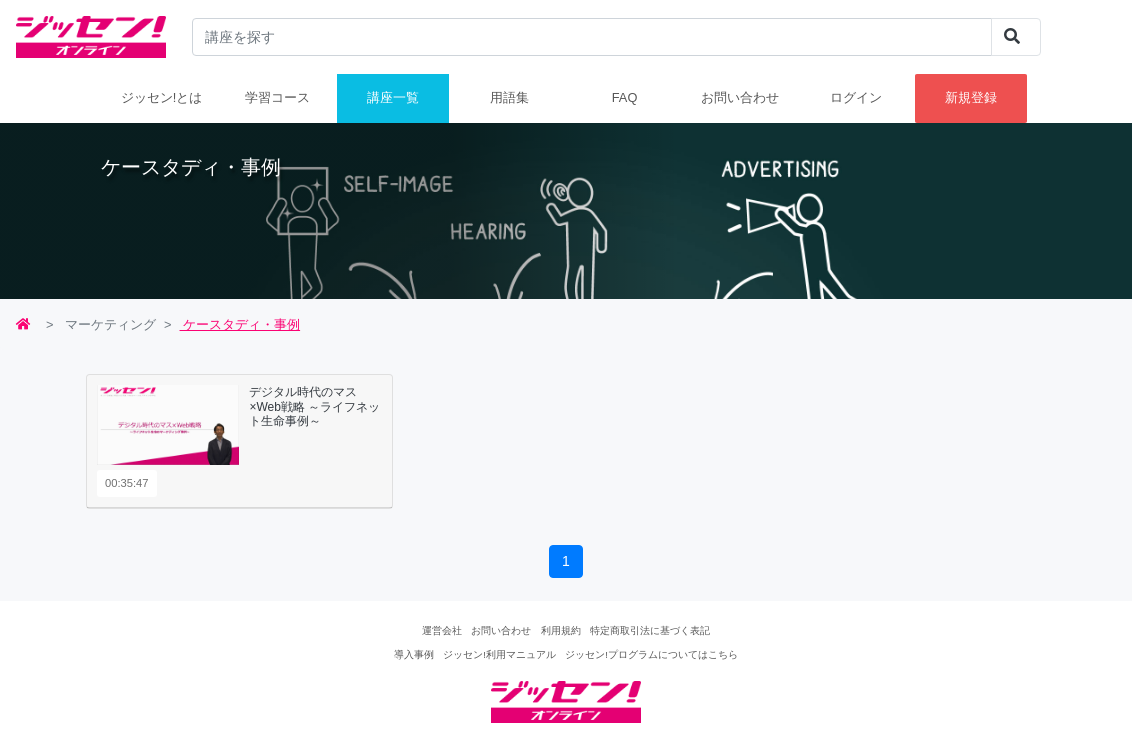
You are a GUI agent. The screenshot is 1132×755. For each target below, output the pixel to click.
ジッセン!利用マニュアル (499, 654)
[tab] (239, 441)
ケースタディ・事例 (240, 324)
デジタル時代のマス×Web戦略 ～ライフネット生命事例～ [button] (314, 406)
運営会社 (442, 630)
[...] (592, 37)
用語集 (509, 97)
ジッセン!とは (162, 97)
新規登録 (971, 97)
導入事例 (414, 654)
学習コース (277, 97)
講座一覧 (393, 97)
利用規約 (561, 630)
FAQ (625, 97)
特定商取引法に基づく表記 (650, 630)
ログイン (856, 97)
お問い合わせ (740, 97)
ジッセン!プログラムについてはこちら (651, 654)
